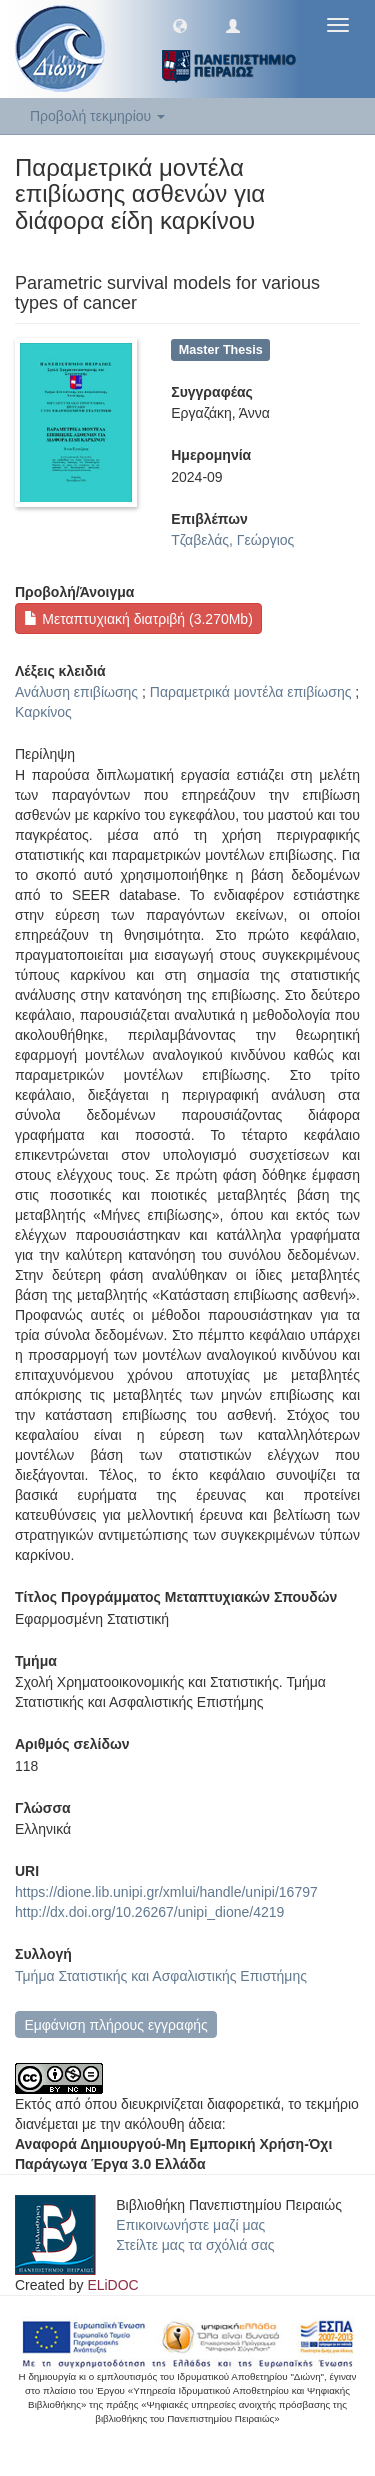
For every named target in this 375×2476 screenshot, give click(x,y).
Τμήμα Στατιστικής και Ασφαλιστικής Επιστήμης (161, 1976)
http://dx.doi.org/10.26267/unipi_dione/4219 (149, 1912)
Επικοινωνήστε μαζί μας (190, 2225)
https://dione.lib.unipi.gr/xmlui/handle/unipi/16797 (166, 1892)
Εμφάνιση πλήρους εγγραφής (115, 2025)
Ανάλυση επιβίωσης (76, 692)
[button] (180, 25)
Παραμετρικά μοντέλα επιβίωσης (251, 692)
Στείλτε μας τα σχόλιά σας (195, 2245)
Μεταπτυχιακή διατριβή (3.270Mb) (138, 619)
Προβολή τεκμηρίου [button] (97, 116)
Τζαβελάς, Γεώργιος (232, 540)
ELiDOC (112, 2285)
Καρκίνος (43, 712)
